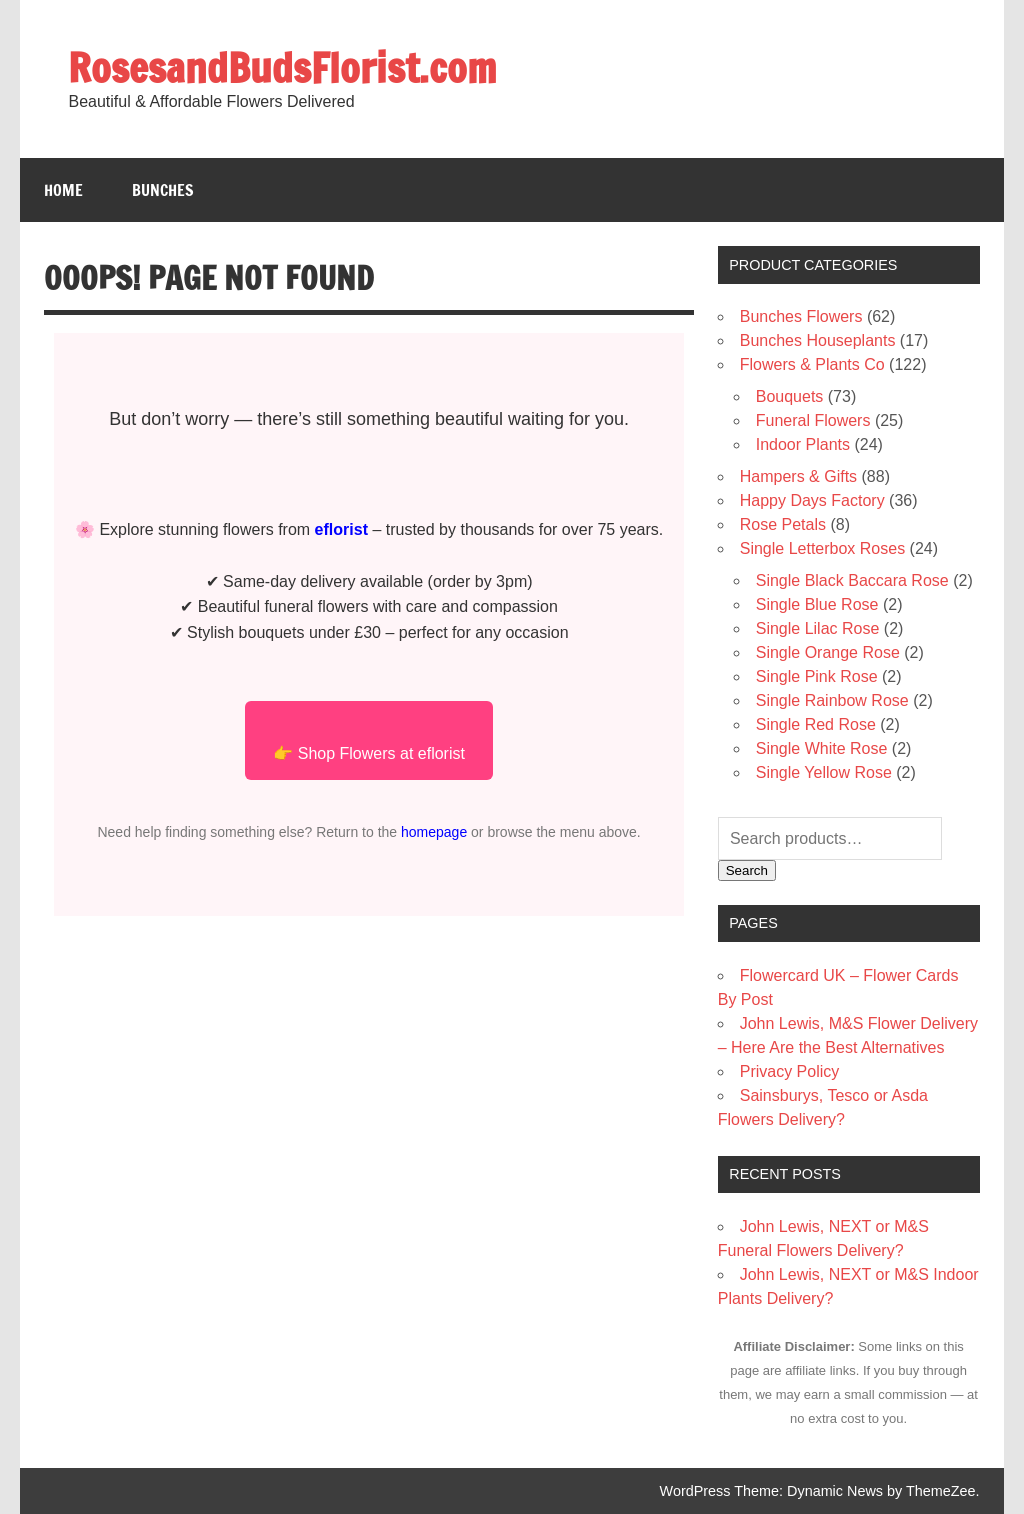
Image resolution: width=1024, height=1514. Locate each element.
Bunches (163, 190)
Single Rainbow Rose (832, 700)
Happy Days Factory (812, 500)
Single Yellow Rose (824, 772)
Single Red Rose (816, 724)
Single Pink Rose (817, 676)
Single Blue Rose (817, 604)
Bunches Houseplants (818, 340)
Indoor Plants (803, 444)
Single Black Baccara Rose (852, 580)
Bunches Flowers (801, 316)
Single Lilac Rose (818, 628)
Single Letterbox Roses (822, 548)
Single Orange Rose (828, 652)
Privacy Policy (790, 1071)
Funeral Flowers (813, 420)
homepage (434, 832)
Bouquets (790, 396)
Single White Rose (822, 748)
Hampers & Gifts (798, 476)
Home (63, 190)
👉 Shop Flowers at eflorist (369, 753)
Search (747, 870)
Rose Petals (783, 524)
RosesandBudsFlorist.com (282, 67)
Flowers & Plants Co (812, 364)
